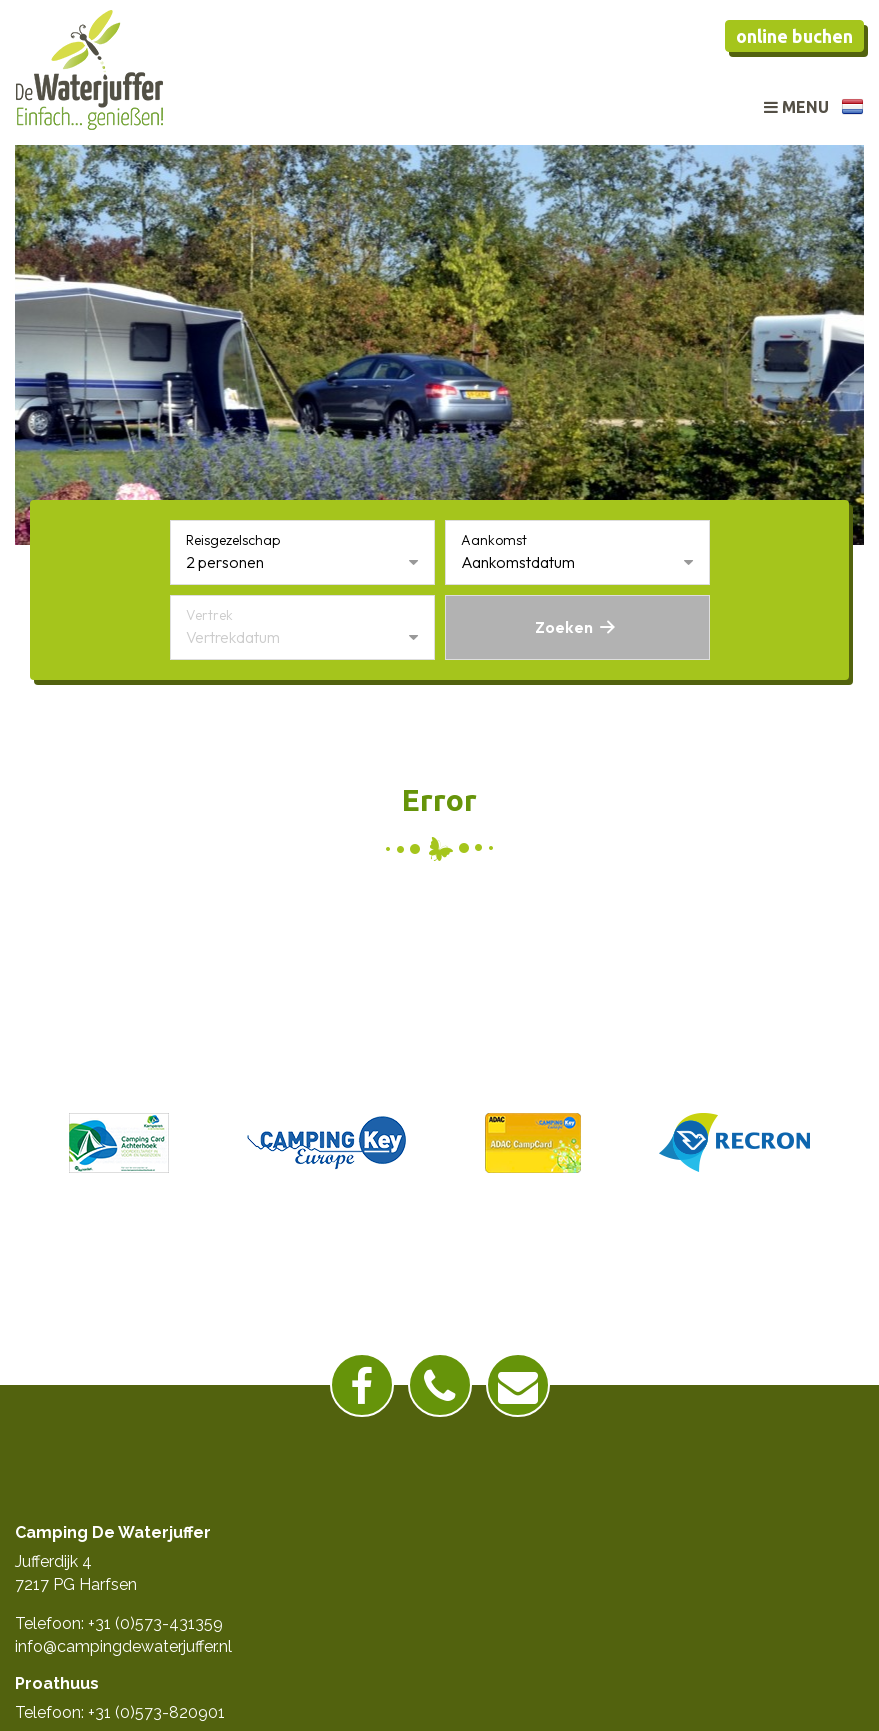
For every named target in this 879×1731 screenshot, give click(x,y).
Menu (796, 107)
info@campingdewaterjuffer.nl (123, 1646)
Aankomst (494, 540)
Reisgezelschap (233, 540)
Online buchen (794, 36)
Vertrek (209, 615)
